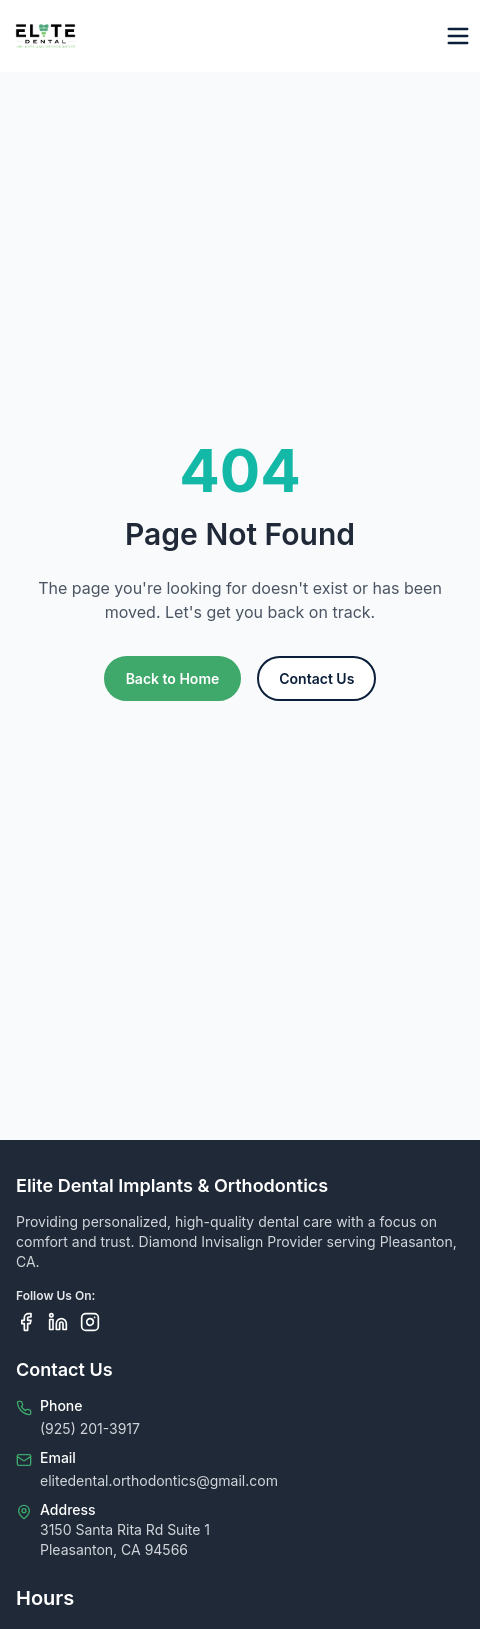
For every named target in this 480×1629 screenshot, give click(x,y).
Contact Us (316, 678)
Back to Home (173, 678)
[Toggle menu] (458, 36)
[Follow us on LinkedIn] (58, 1322)
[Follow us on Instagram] (90, 1322)
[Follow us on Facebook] (26, 1322)
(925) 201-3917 (90, 1428)
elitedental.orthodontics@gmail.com (159, 1480)
